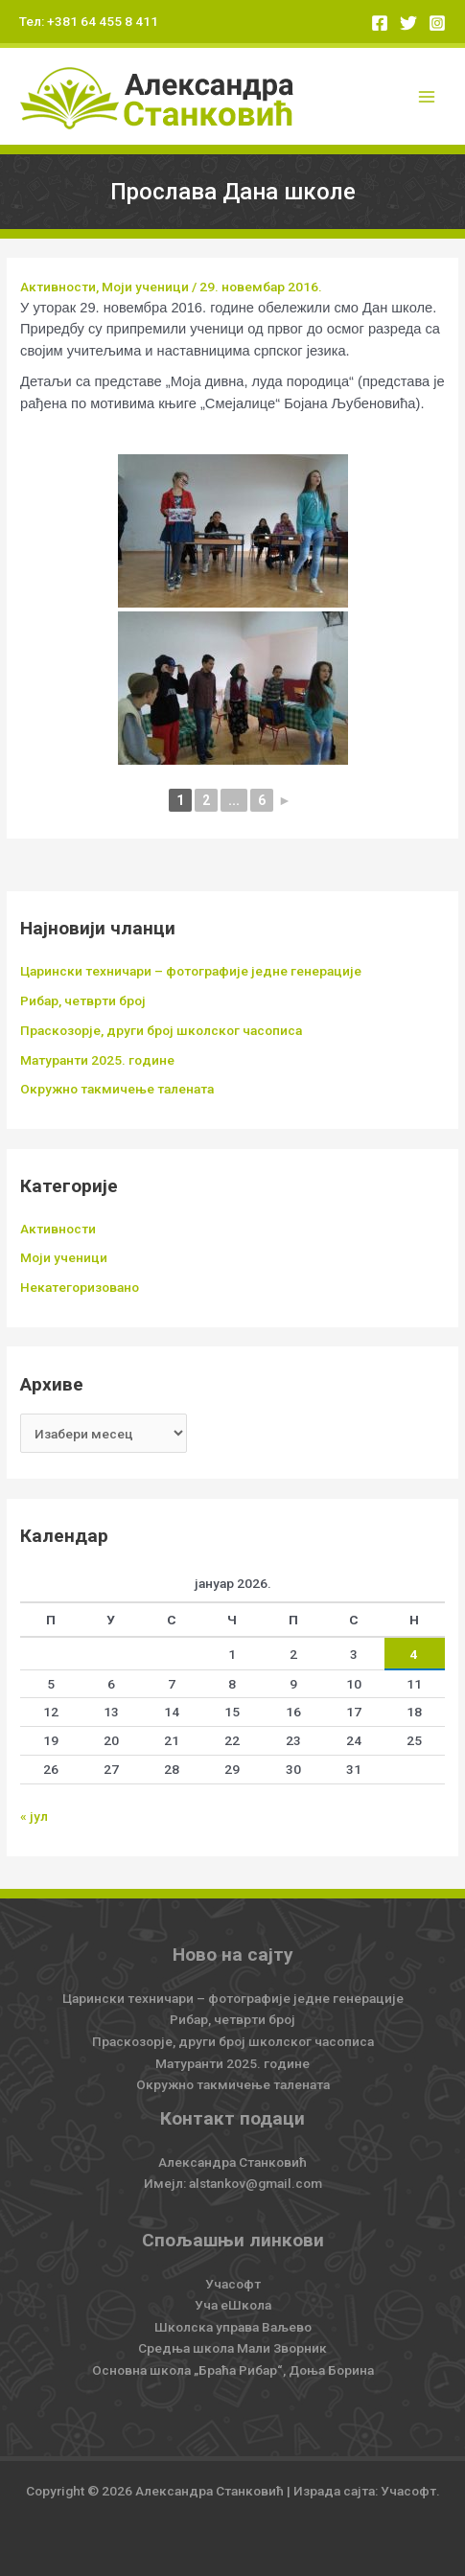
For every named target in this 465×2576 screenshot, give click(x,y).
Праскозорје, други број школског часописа (161, 1030)
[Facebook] (379, 23)
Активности (58, 286)
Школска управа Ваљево (233, 2326)
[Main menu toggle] (427, 96)
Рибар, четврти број (83, 1000)
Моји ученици (145, 286)
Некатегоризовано (79, 1287)
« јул (34, 1816)
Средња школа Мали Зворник (232, 2348)
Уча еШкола (233, 2304)
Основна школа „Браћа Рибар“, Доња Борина (233, 2370)
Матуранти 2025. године (97, 1060)
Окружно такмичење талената (117, 1088)
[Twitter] (408, 23)
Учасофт (233, 2283)
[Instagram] (437, 23)
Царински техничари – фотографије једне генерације (190, 970)
